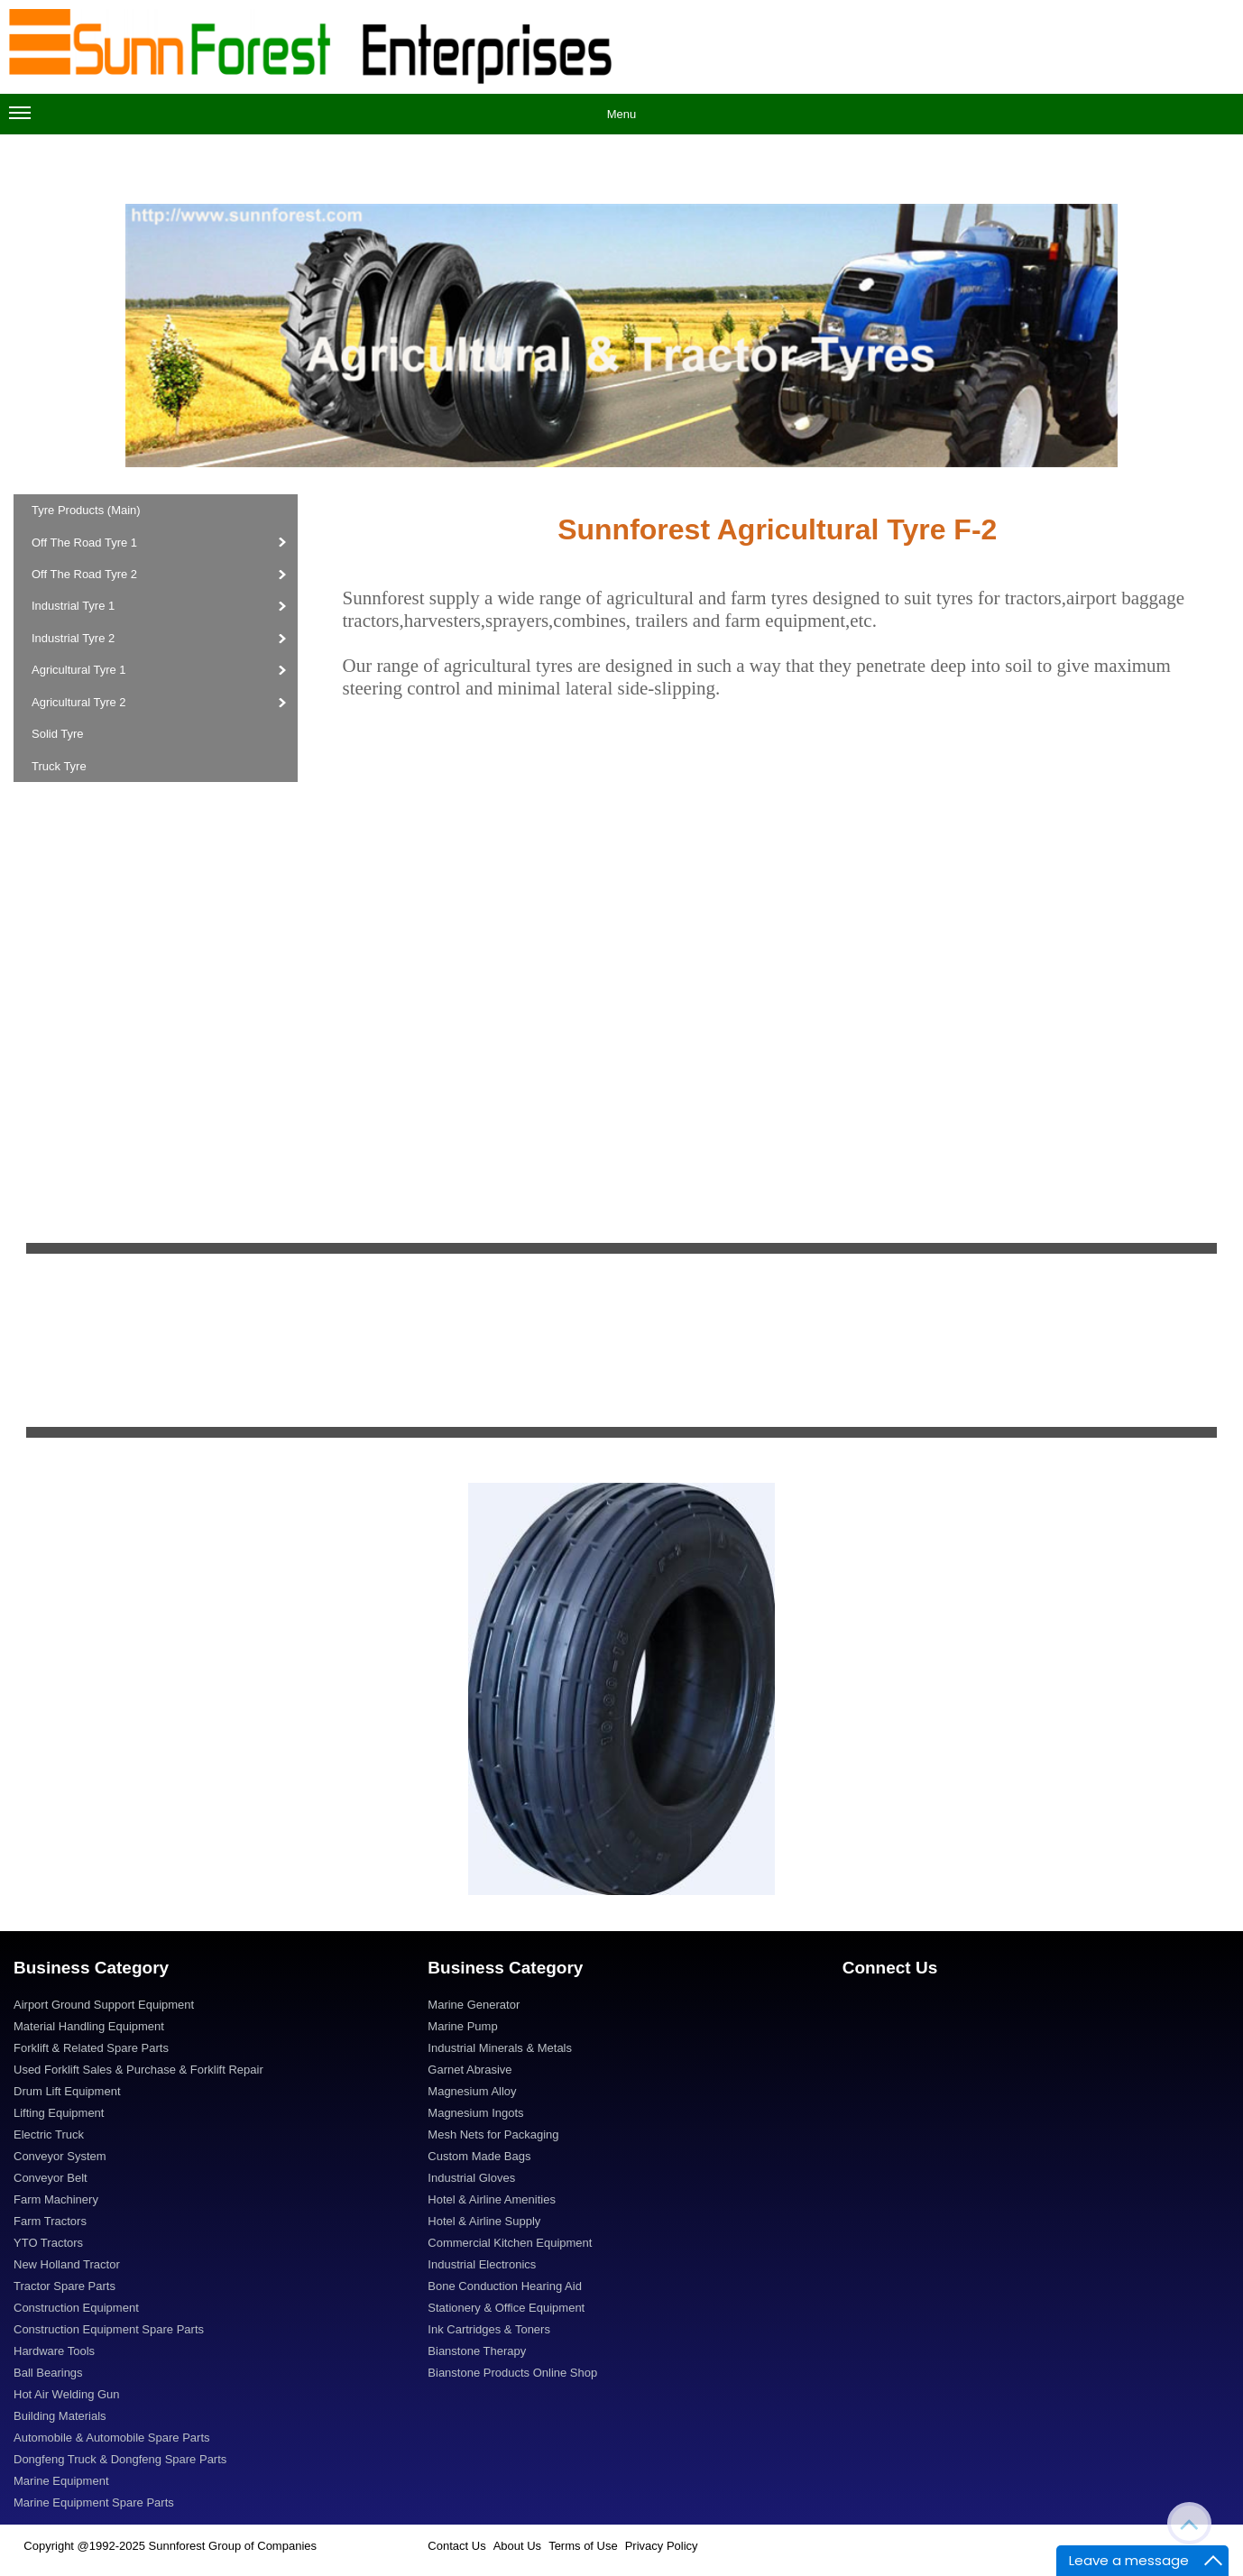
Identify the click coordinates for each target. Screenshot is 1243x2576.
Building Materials (60, 2416)
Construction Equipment (76, 2307)
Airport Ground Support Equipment (104, 2004)
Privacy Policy (661, 2546)
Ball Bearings (48, 2372)
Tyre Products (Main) (86, 510)
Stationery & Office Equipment (506, 2307)
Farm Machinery (56, 2199)
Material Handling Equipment (89, 2026)
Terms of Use (583, 2546)
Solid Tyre (58, 734)
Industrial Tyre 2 (75, 638)
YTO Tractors (48, 2242)
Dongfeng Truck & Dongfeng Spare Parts (120, 2459)
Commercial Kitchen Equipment (510, 2242)
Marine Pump (462, 2026)
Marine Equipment (61, 2481)
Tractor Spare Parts (64, 2286)
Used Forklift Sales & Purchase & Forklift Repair (138, 2069)
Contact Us (456, 2546)
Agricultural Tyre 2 (80, 702)
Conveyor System (60, 2156)
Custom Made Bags (479, 2156)
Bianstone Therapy (477, 2351)
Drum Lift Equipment (67, 2091)
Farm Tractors (50, 2221)
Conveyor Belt (50, 2178)
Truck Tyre (59, 766)
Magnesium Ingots (475, 2113)
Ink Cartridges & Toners (489, 2329)
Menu (322, 118)
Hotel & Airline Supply (484, 2221)
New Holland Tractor (67, 2264)
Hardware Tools (54, 2351)
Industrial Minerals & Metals (500, 2048)
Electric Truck (49, 2134)
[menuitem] (207, 2007)
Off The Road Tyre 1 (84, 542)
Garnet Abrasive (469, 2069)
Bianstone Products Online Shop (512, 2372)
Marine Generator (474, 2004)
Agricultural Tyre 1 (80, 669)
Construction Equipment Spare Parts (109, 2329)
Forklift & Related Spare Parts (91, 2048)
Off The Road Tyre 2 (86, 574)
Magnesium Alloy (472, 2091)
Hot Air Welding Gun (67, 2394)
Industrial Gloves (471, 2178)
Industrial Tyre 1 (75, 605)
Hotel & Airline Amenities (492, 2199)
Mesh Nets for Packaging (493, 2134)
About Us (517, 2546)
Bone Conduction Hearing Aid (505, 2286)
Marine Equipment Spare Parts (94, 2502)
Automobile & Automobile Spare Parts (112, 2437)
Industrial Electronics (482, 2264)
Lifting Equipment (59, 2113)
